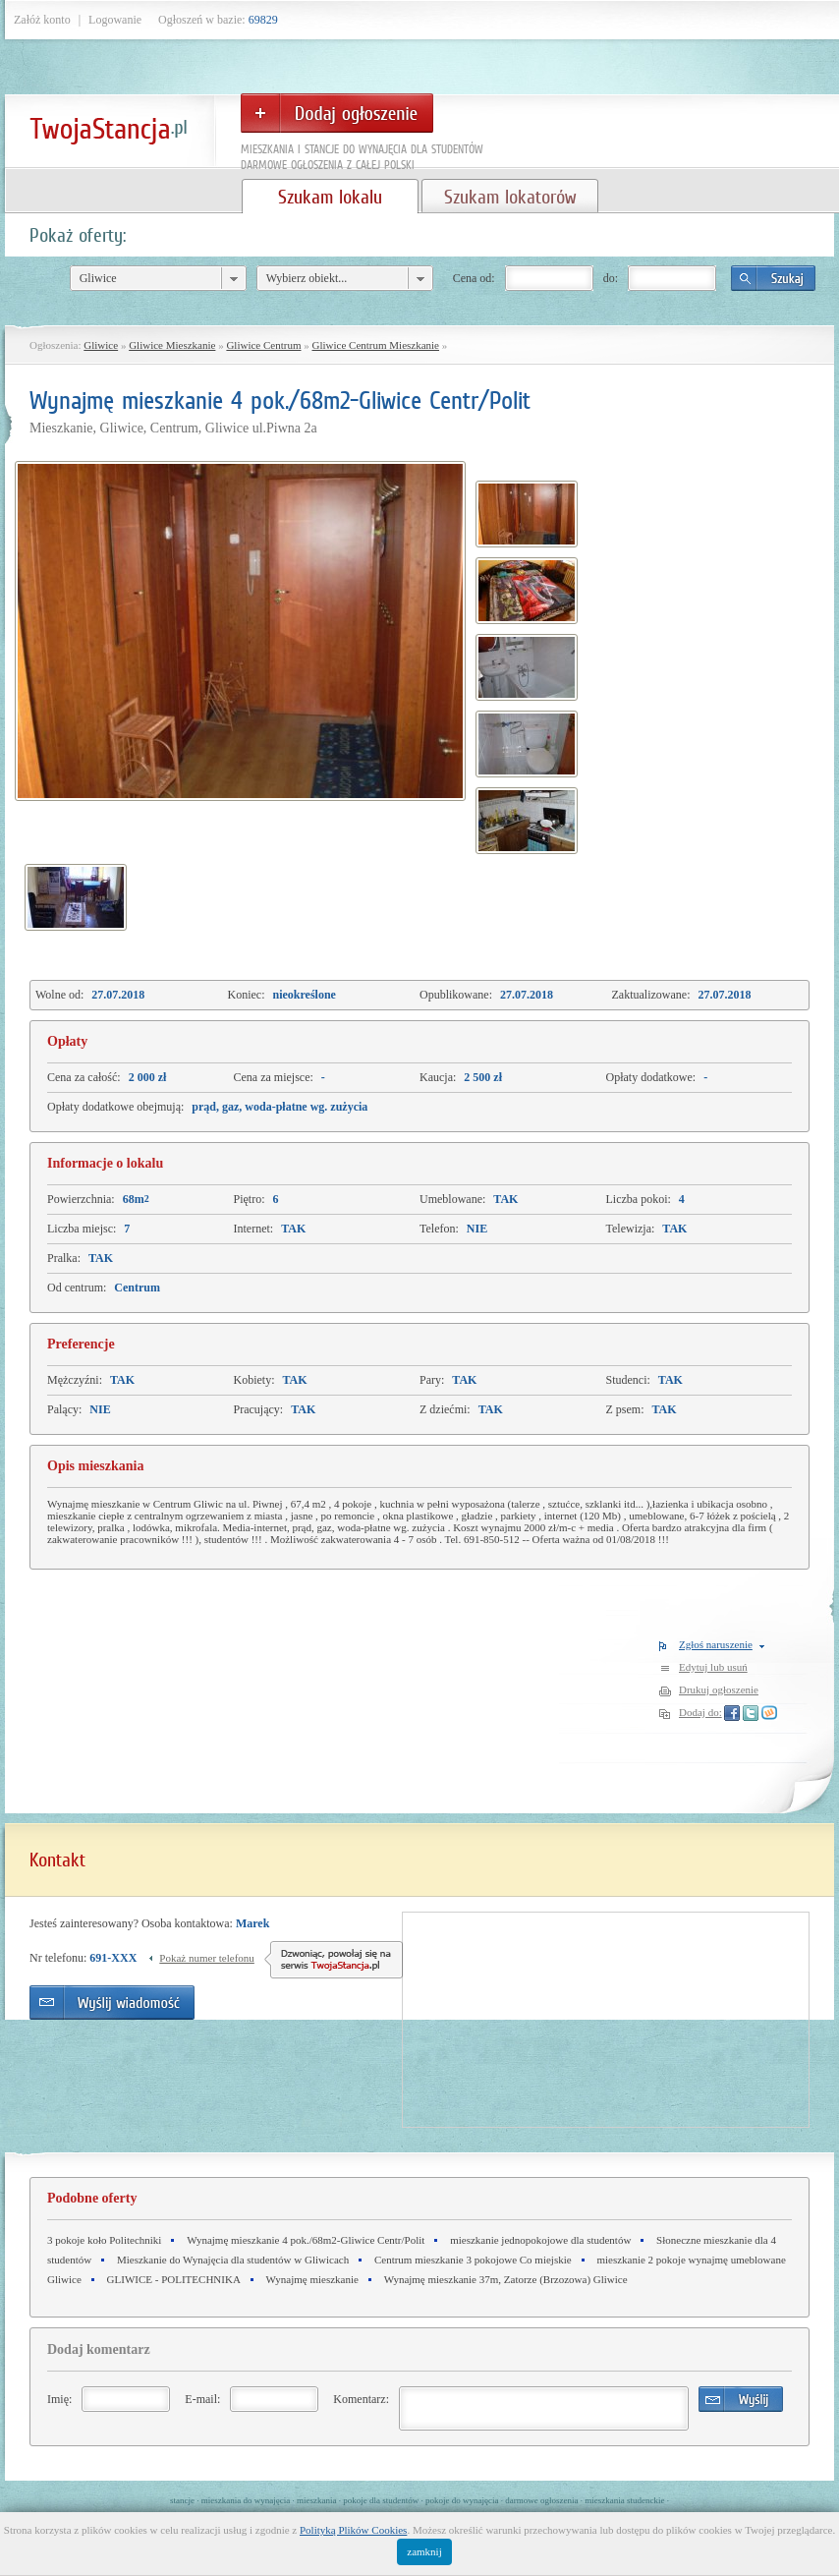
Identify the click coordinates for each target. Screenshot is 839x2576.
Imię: (59, 2399)
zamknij (424, 2551)
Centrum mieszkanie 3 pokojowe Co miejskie (473, 2259)
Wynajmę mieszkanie (312, 2279)
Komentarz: (361, 2399)
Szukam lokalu (330, 196)
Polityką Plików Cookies (353, 2530)
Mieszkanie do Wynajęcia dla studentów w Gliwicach (233, 2259)
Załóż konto (42, 20)
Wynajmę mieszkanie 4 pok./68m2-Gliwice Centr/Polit (305, 2240)
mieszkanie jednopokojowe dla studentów (540, 2240)
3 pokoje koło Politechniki (104, 2240)
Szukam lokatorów (510, 196)
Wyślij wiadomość (112, 2002)
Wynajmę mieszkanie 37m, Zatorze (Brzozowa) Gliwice (506, 2279)
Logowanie (114, 20)
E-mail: (202, 2399)
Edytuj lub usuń (713, 1667)
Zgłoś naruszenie (716, 1644)
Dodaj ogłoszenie (337, 113)
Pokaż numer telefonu (206, 1958)
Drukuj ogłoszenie (718, 1689)
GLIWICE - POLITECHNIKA (174, 2279)
